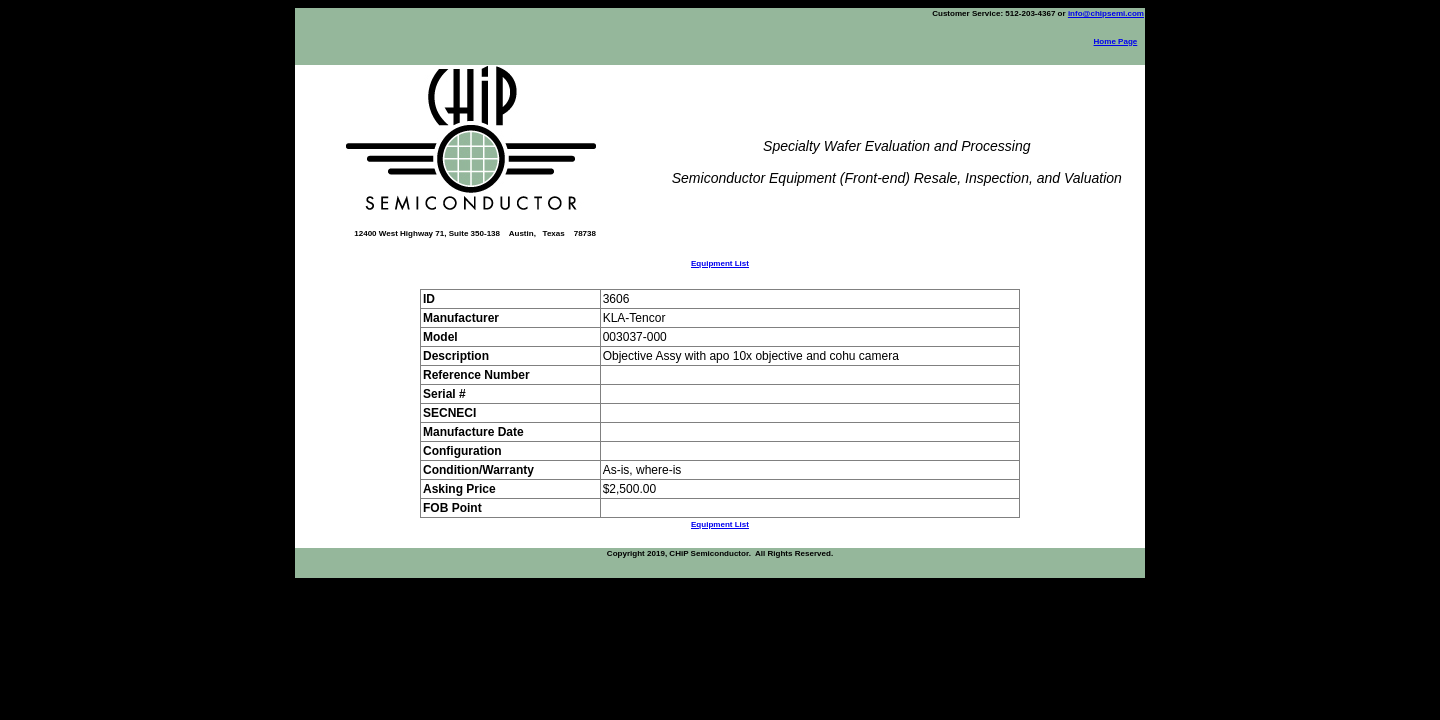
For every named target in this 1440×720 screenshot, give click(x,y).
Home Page (1116, 41)
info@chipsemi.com (1106, 13)
